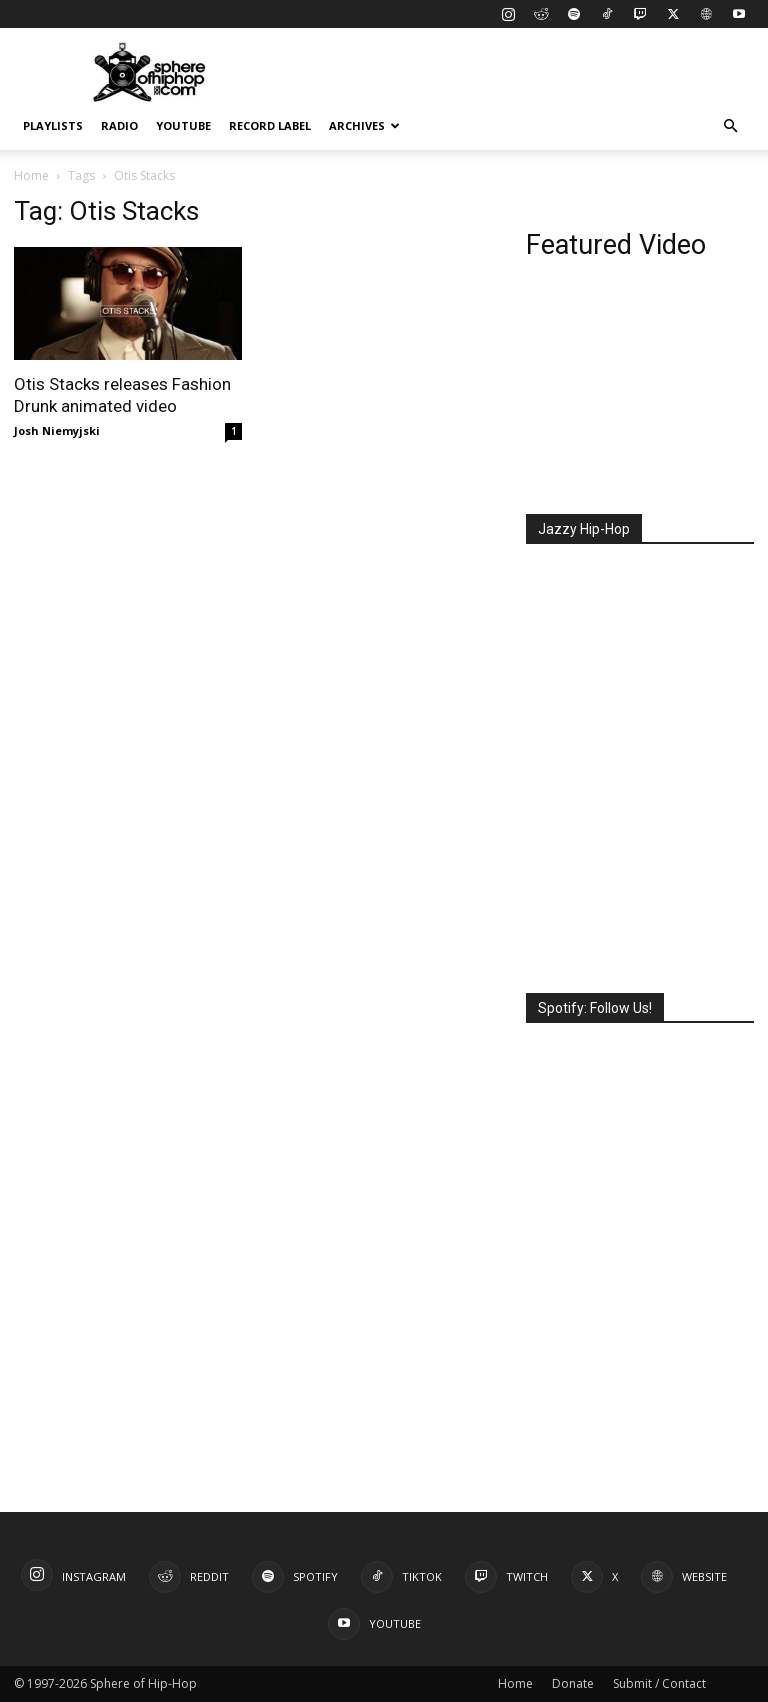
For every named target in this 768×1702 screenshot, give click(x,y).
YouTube (183, 125)
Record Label (270, 125)
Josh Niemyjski (57, 430)
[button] (730, 126)
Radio (119, 125)
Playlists (53, 125)
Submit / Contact (659, 1683)
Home (31, 175)
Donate (573, 1683)
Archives (364, 125)
